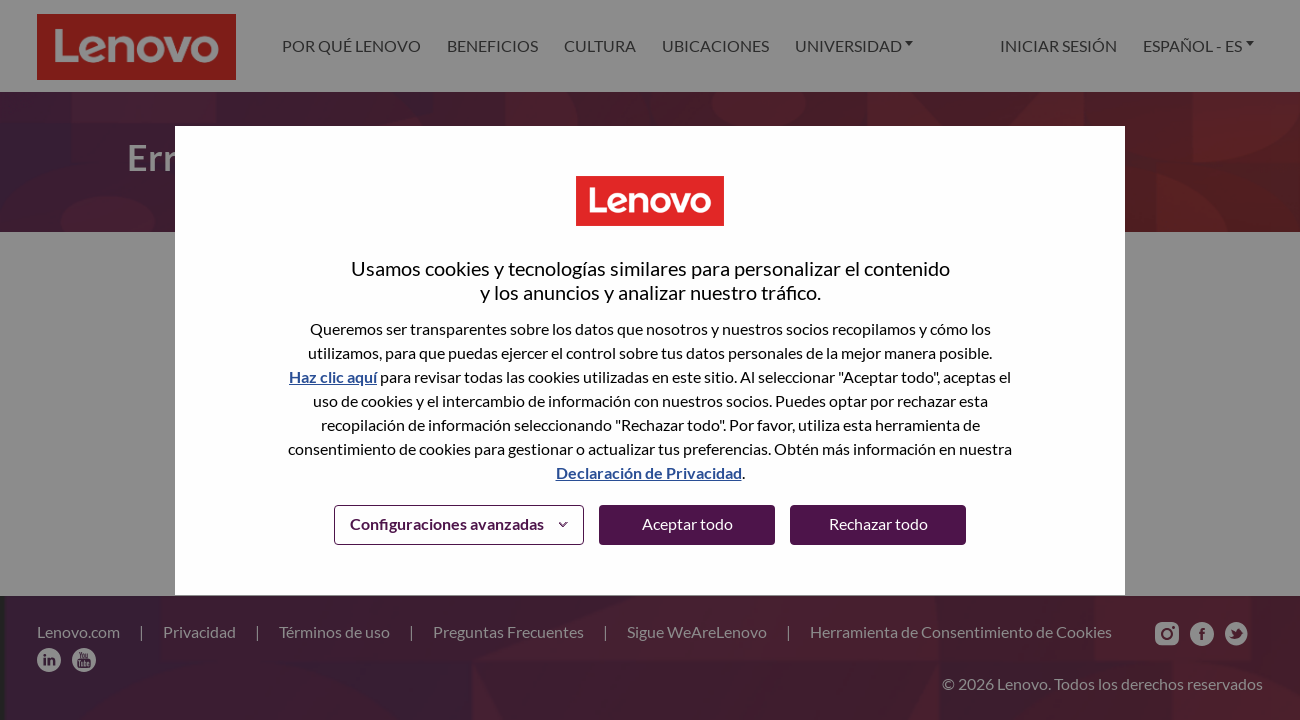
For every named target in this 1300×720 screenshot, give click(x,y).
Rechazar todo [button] (878, 523)
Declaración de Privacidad (649, 472)
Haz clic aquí (333, 376)
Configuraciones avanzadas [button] (447, 523)
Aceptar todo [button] (687, 523)
